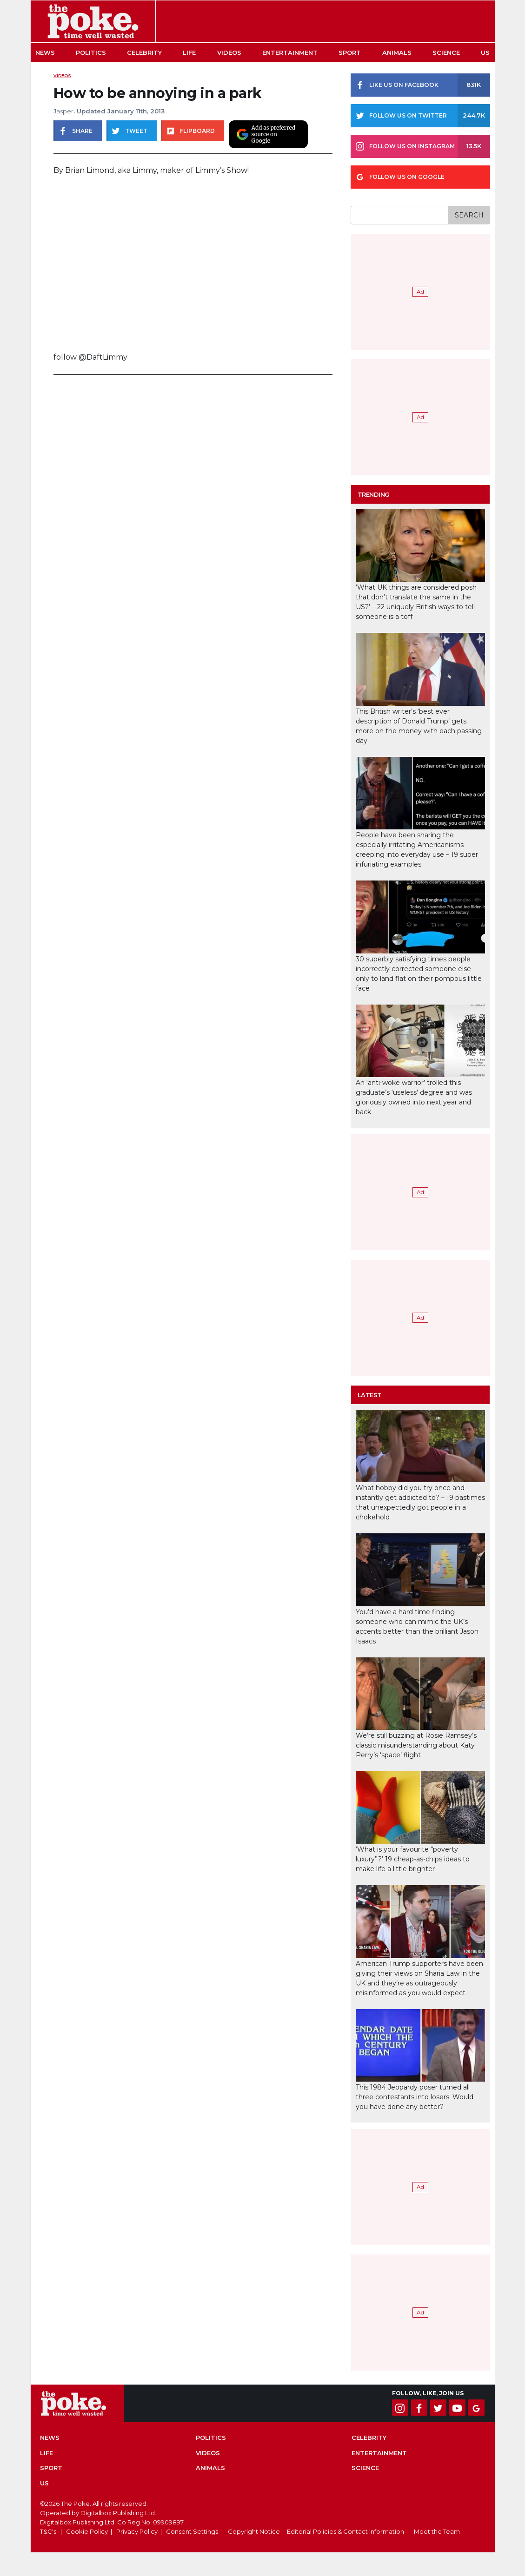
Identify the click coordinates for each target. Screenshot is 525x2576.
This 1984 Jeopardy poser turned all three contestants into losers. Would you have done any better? (414, 2097)
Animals (397, 52)
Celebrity (144, 52)
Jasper (63, 111)
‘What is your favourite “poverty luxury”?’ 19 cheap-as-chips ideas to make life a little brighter (413, 1859)
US (485, 52)
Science (446, 52)
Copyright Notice (254, 2531)
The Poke (93, 21)
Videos (229, 52)
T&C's (48, 2531)
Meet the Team (437, 2531)
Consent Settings (192, 2531)
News (45, 52)
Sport (350, 52)
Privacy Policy (137, 2531)
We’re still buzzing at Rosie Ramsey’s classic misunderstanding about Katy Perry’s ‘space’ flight (416, 1745)
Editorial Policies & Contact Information (345, 2531)
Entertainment (290, 52)
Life (189, 52)
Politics (91, 52)
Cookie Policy (87, 2531)
